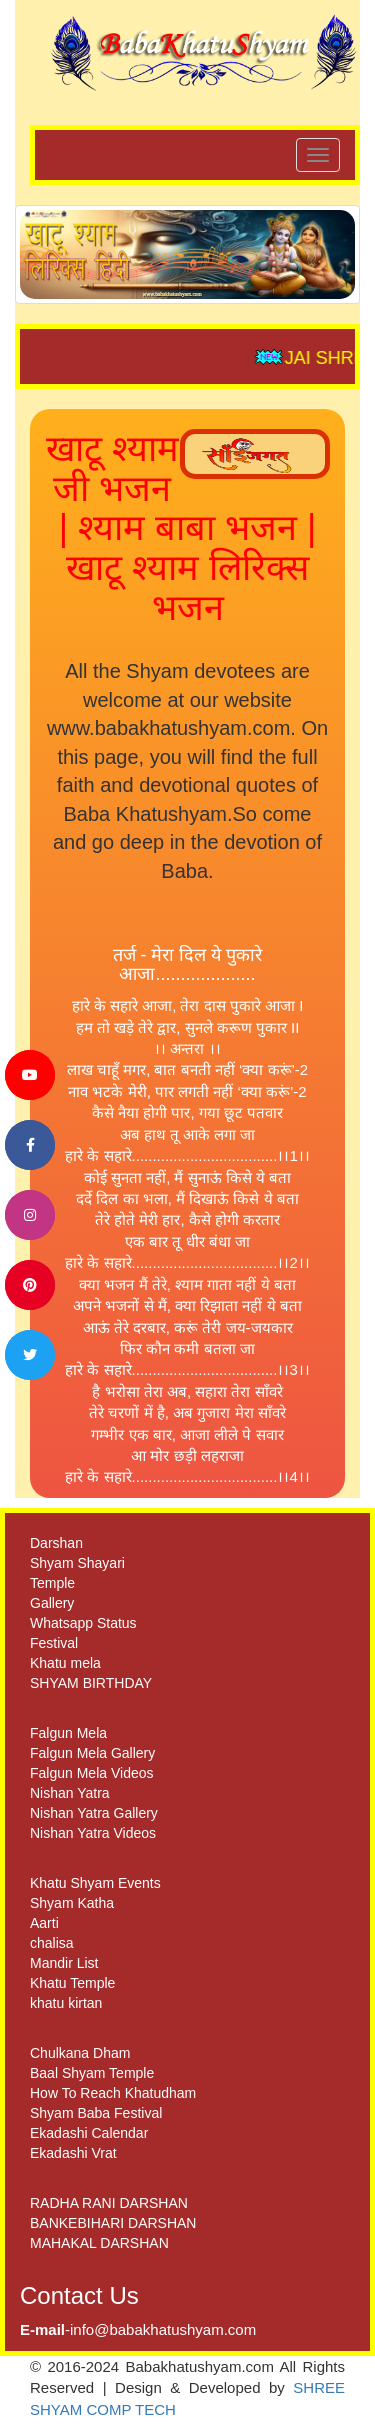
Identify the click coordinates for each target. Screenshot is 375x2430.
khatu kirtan (66, 2003)
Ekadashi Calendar (89, 2133)
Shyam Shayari (77, 1563)
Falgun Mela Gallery (92, 1753)
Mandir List (64, 1963)
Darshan (56, 1543)
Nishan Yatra (70, 1793)
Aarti (44, 1923)
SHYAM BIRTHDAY (91, 1683)
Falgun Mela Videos (91, 1773)
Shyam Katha (72, 1903)
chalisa (52, 1943)
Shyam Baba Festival (96, 2113)
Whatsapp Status (83, 1623)
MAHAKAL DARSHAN (99, 2243)
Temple (52, 1583)
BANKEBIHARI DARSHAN (113, 2223)
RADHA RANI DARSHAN (109, 2203)
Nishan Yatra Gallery (94, 1813)
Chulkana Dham (80, 2053)
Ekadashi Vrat (73, 2153)
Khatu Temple (72, 1983)
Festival (54, 1643)
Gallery (52, 1603)
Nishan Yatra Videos (93, 1833)
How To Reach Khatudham (113, 2093)
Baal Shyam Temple (92, 2073)
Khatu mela (65, 1663)
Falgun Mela (68, 1733)
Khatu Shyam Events (95, 1883)
